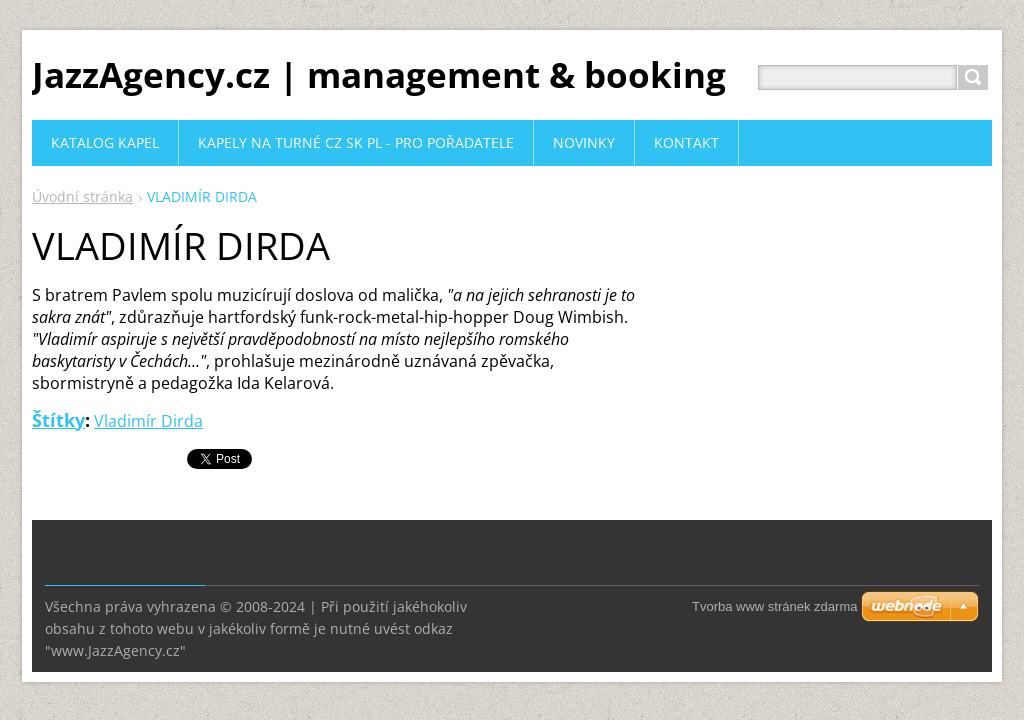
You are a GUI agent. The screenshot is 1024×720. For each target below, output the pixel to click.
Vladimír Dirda (148, 421)
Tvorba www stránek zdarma (774, 606)
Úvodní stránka (82, 196)
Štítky (58, 420)
